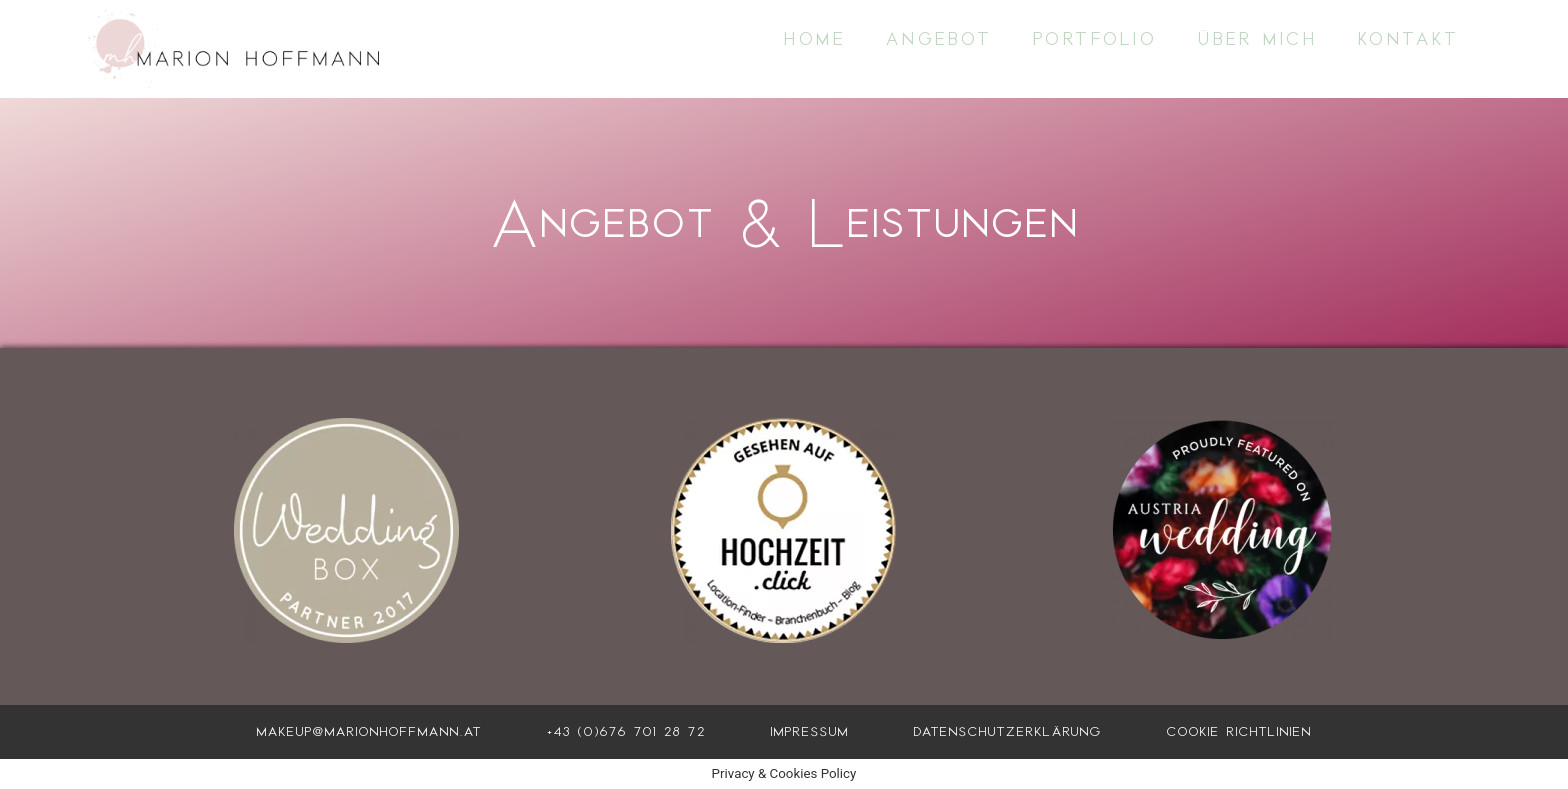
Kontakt (1409, 39)
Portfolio (1095, 39)
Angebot (939, 39)
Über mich (1258, 39)
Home (815, 39)
